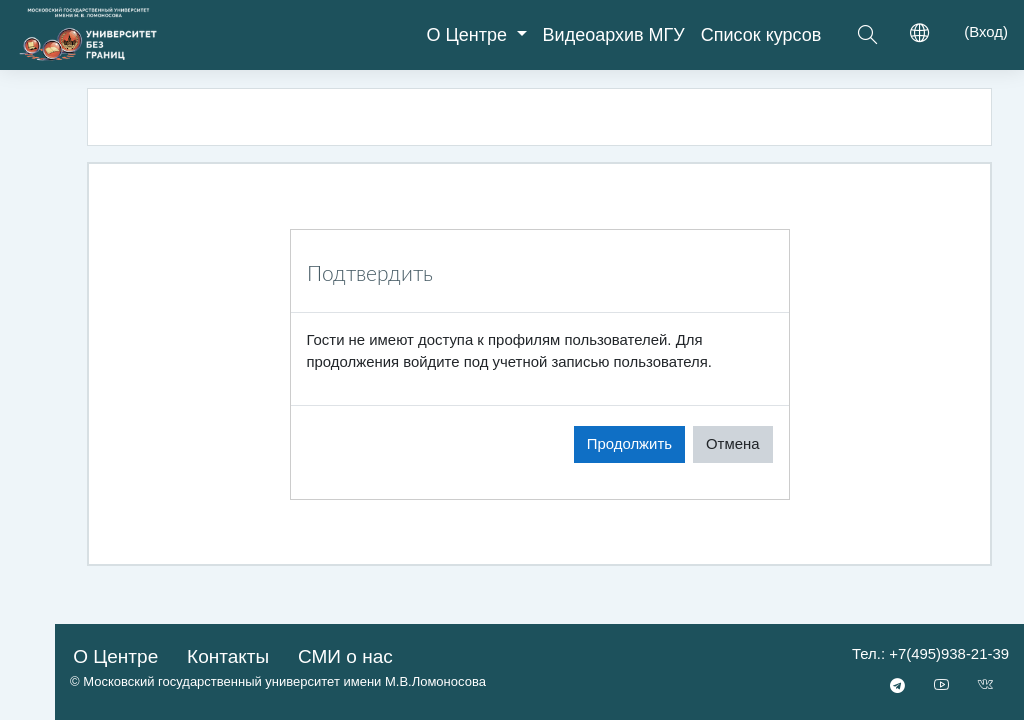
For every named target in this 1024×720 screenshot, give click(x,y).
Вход (986, 31)
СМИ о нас (345, 656)
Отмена (732, 443)
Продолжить (629, 443)
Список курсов (761, 35)
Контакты (228, 656)
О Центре (469, 35)
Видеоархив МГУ (614, 35)
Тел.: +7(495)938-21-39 (930, 653)
